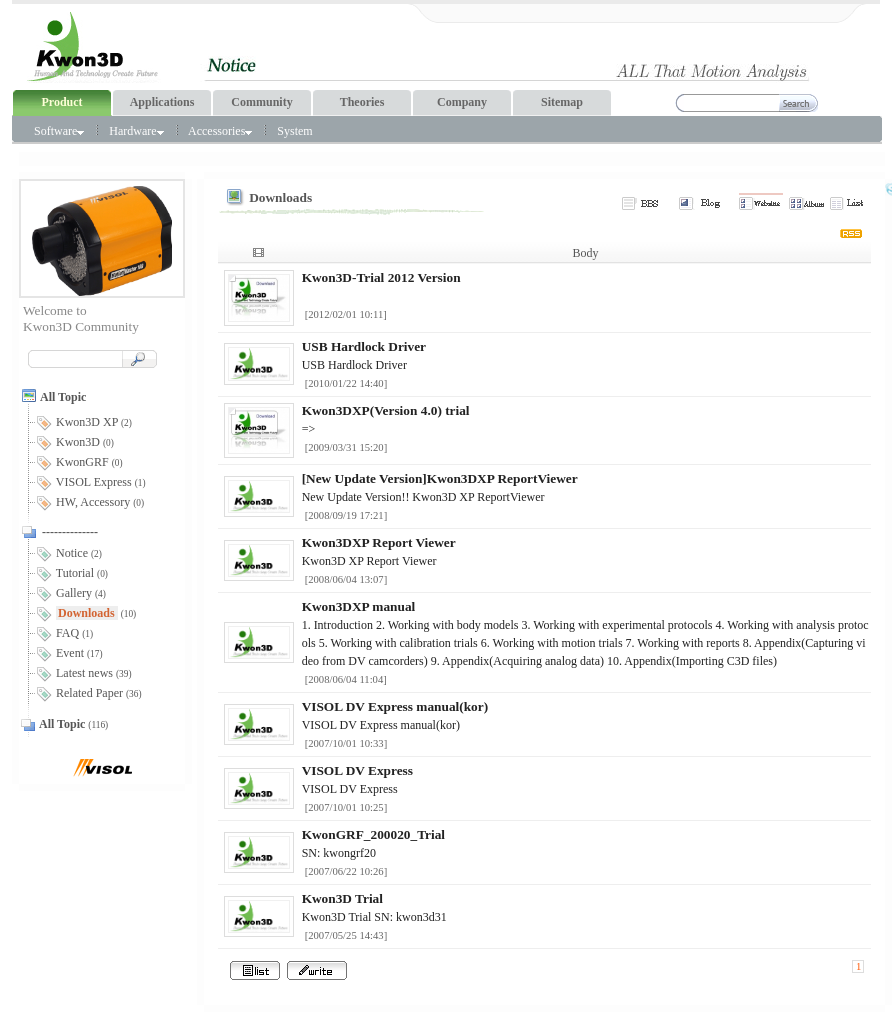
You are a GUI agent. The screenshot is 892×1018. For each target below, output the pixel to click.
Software (59, 131)
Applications (162, 102)
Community (261, 102)
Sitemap (562, 102)
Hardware (136, 131)
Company (462, 102)
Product (61, 102)
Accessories (220, 131)
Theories (362, 102)
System (294, 131)
